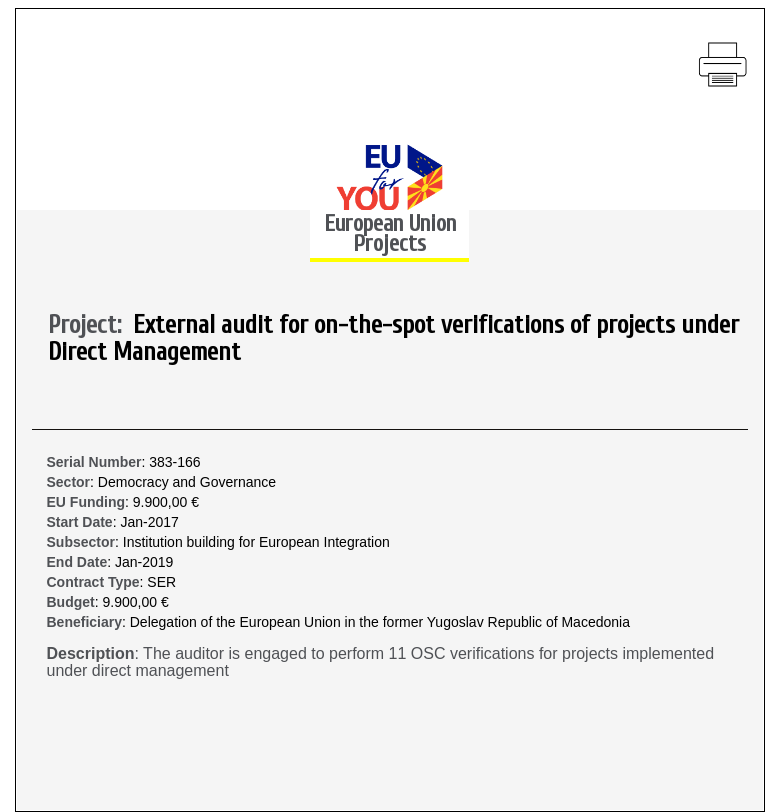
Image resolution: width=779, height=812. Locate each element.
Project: (90, 326)
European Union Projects (390, 233)
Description (91, 653)
